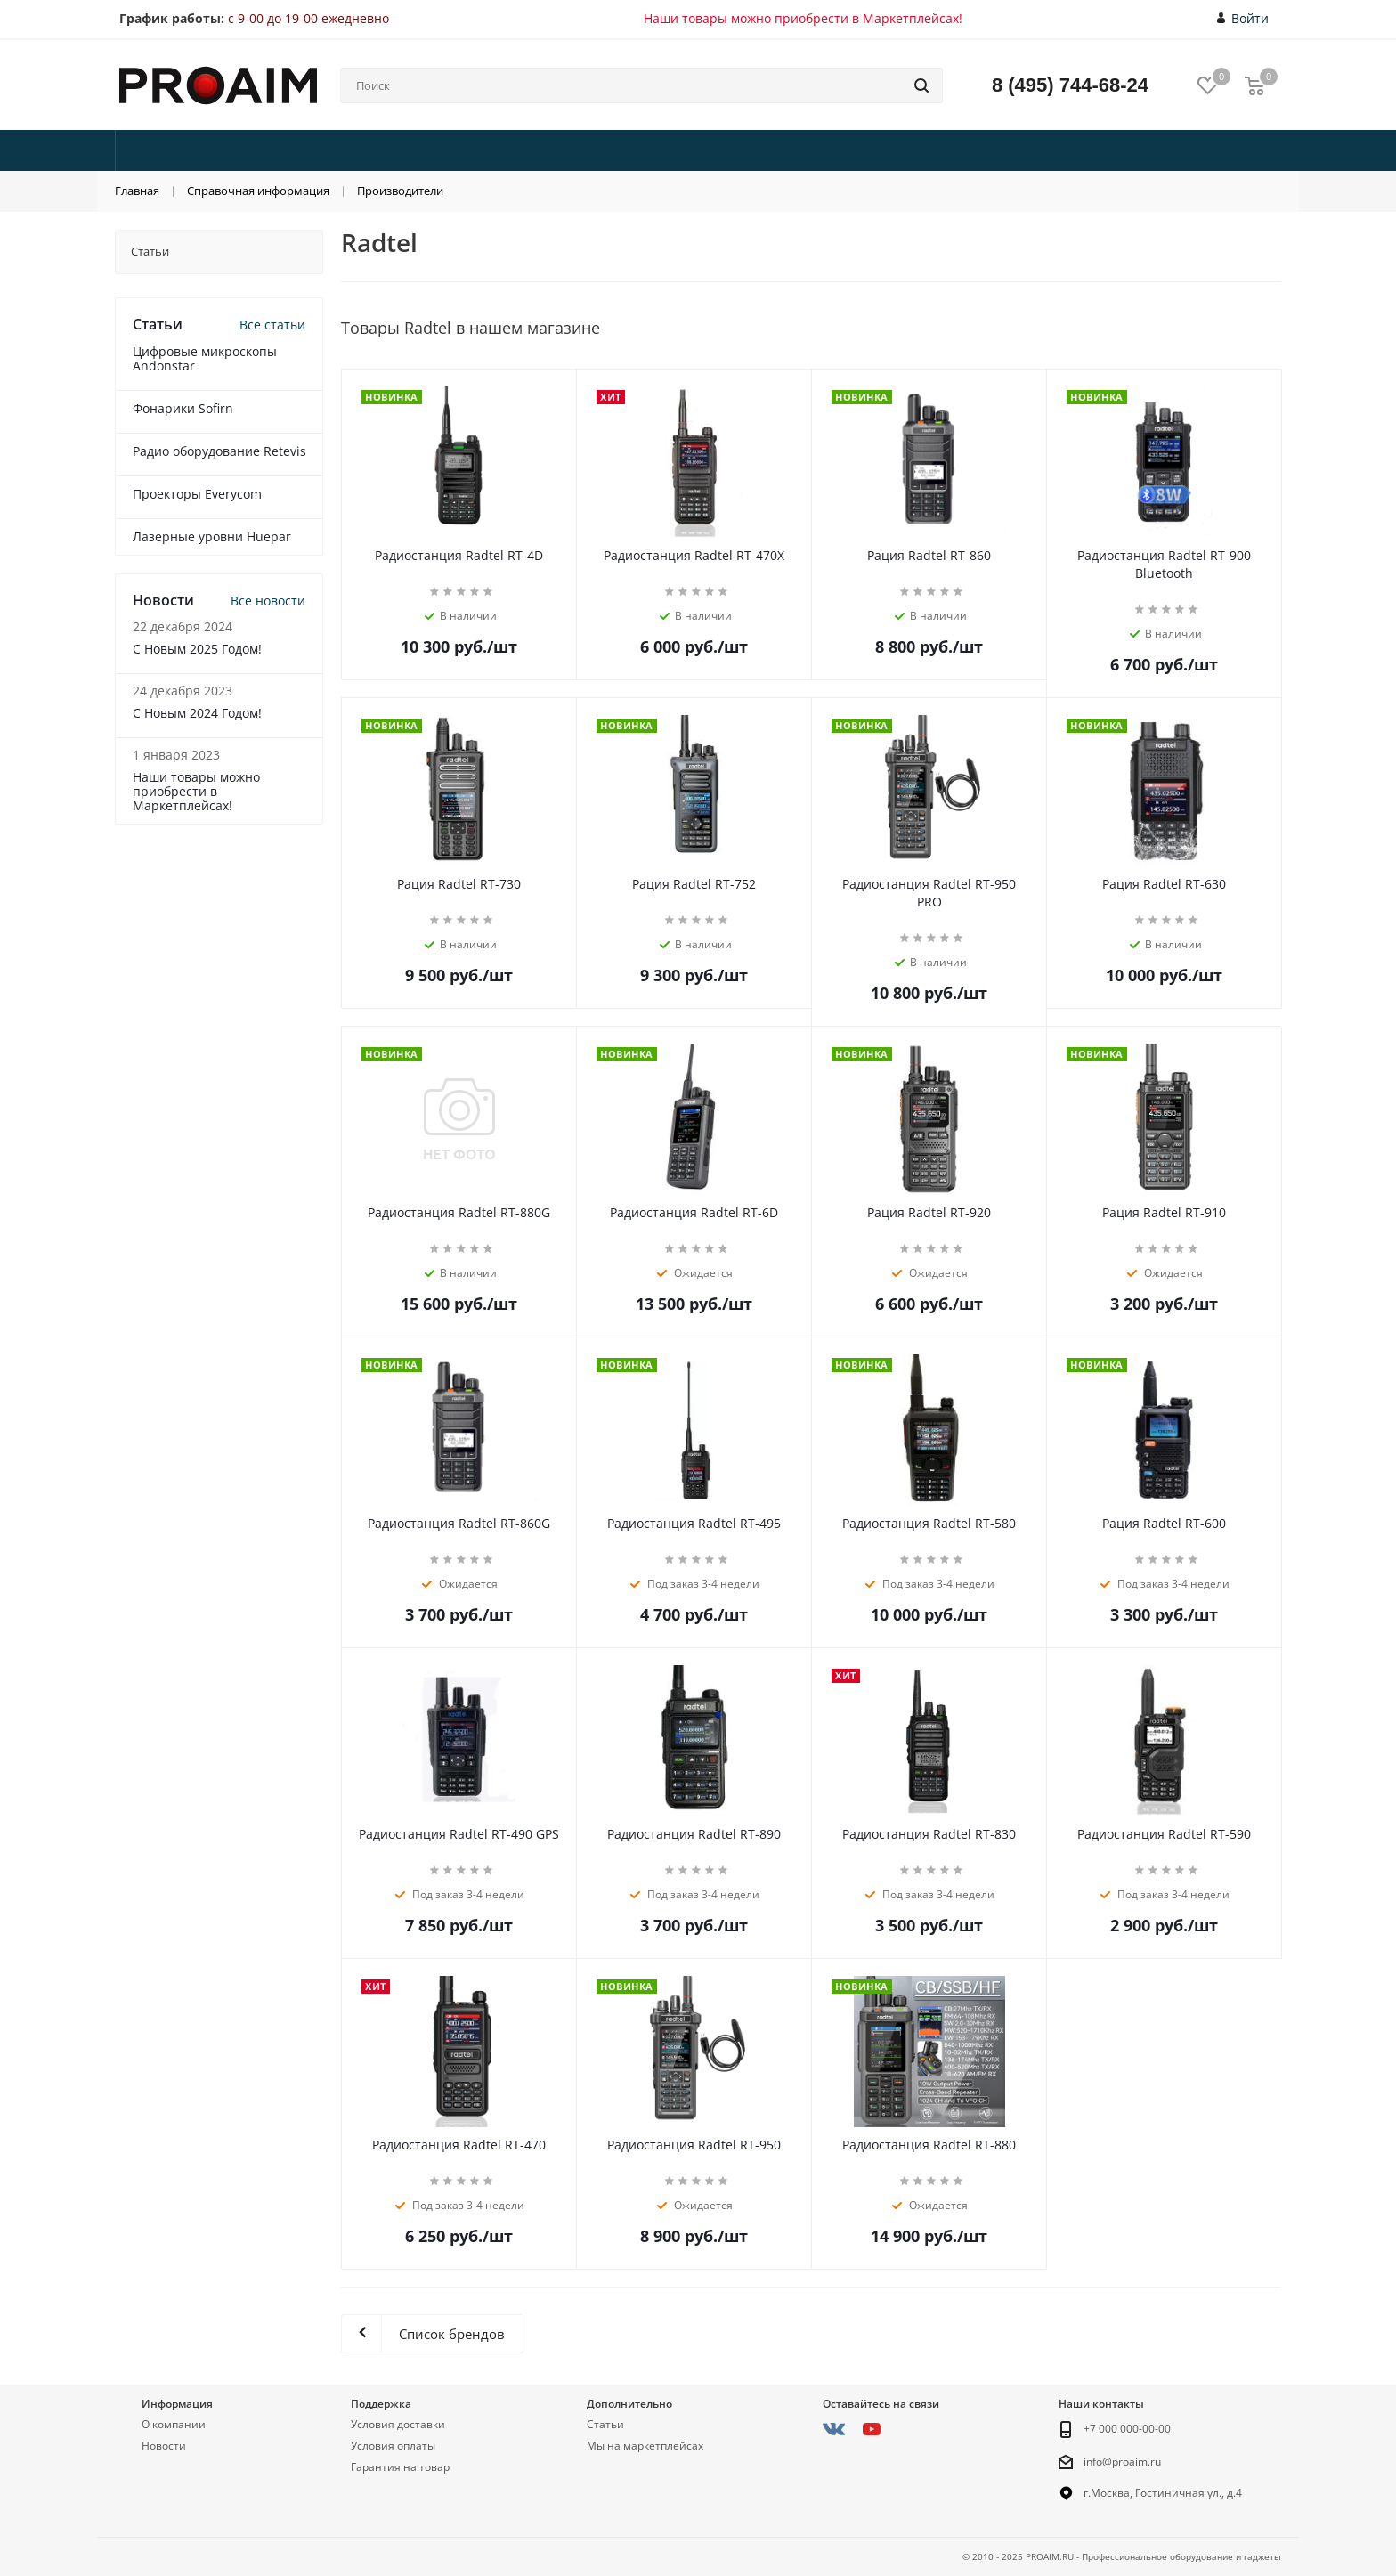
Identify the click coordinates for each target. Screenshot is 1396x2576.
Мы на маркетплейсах (645, 2445)
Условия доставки (398, 2424)
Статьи (605, 2424)
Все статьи (272, 324)
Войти (1243, 18)
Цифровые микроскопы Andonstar (205, 358)
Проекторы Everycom (197, 493)
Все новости (268, 600)
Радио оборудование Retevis (219, 451)
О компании (174, 2424)
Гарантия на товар (400, 2466)
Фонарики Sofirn (183, 408)
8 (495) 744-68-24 (1070, 85)
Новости (164, 2445)
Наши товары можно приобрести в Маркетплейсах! (803, 18)
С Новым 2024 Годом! (197, 712)
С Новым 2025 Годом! (197, 648)
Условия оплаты (393, 2445)
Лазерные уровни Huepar (212, 536)
